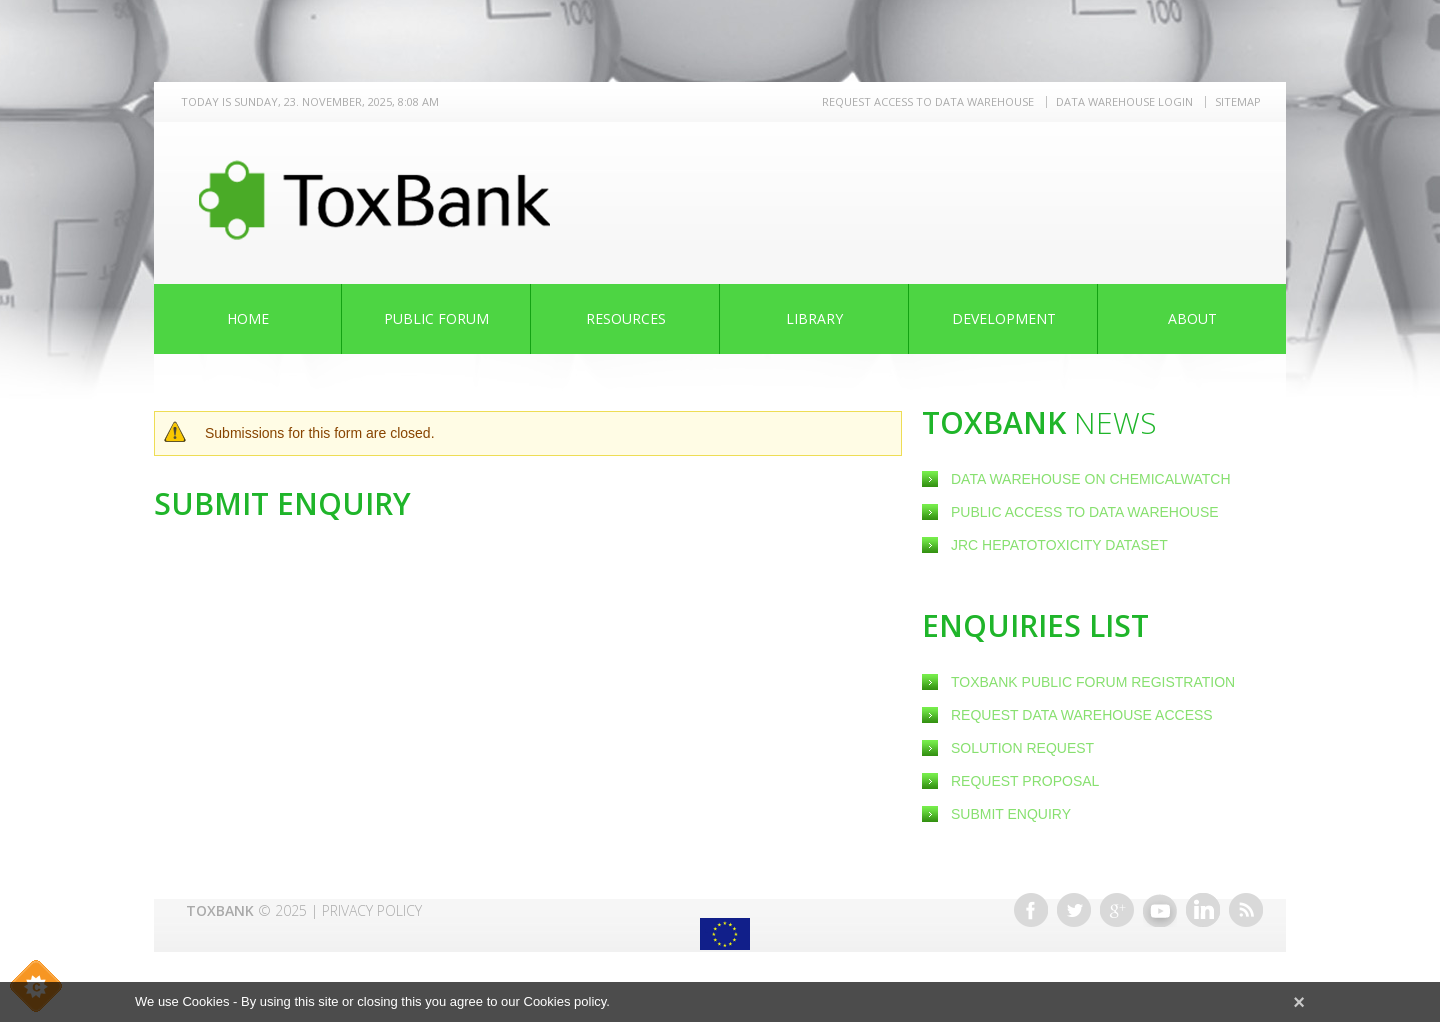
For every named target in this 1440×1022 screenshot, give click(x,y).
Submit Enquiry (1011, 814)
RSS (1246, 910)
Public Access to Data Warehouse (1087, 512)
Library (814, 318)
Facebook (1031, 910)
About (1192, 318)
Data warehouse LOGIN (1124, 101)
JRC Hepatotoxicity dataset (1059, 545)
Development (1004, 318)
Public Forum (436, 318)
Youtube (1160, 910)
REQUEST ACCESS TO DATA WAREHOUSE (928, 101)
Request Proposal (1025, 781)
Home (248, 318)
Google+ (1117, 910)
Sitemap (1238, 101)
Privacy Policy (372, 910)
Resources (626, 318)
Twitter (1074, 910)
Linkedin (1203, 910)
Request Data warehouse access (1082, 715)
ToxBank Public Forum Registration (1093, 682)
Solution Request (1022, 748)
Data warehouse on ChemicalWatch (1091, 479)
